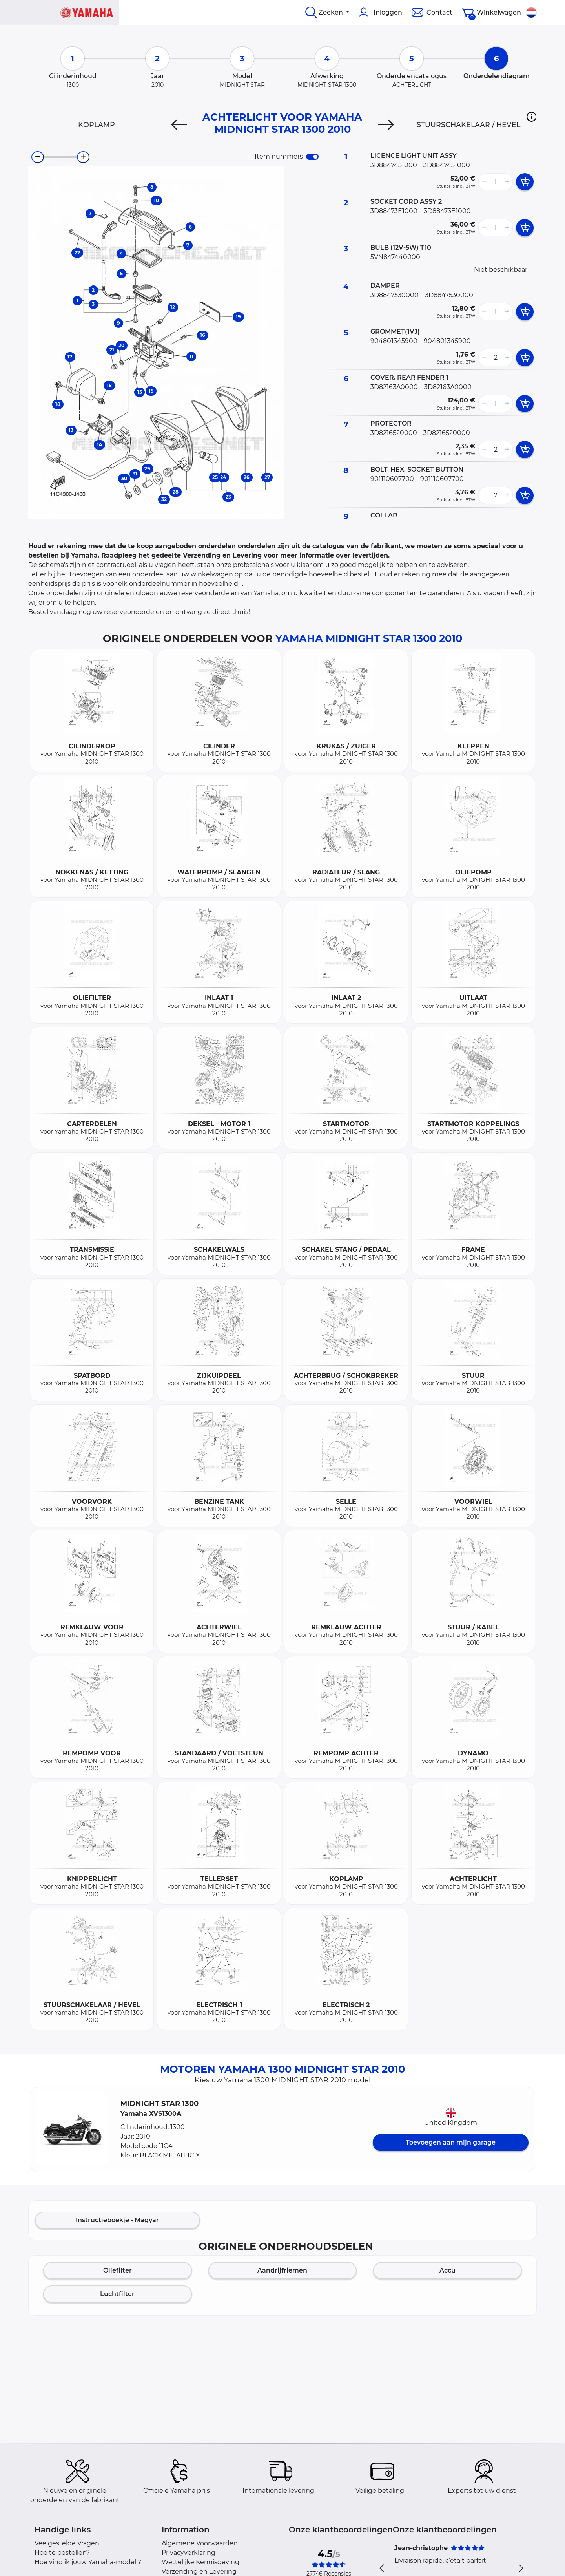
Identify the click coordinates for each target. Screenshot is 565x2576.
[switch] (312, 157)
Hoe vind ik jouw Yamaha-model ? (88, 2562)
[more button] (507, 181)
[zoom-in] (83, 157)
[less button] (484, 181)
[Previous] (179, 125)
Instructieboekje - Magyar (117, 2220)
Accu (447, 2270)
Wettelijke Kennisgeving (200, 2562)
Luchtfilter (117, 2294)
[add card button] (525, 181)
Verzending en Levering (199, 2571)
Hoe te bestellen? (62, 2552)
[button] (531, 116)
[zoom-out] (37, 157)
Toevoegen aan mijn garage (451, 2142)
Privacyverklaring (188, 2552)
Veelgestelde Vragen (67, 2543)
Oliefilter (117, 2270)
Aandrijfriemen (282, 2270)
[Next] (385, 125)
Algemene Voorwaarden (200, 2543)
